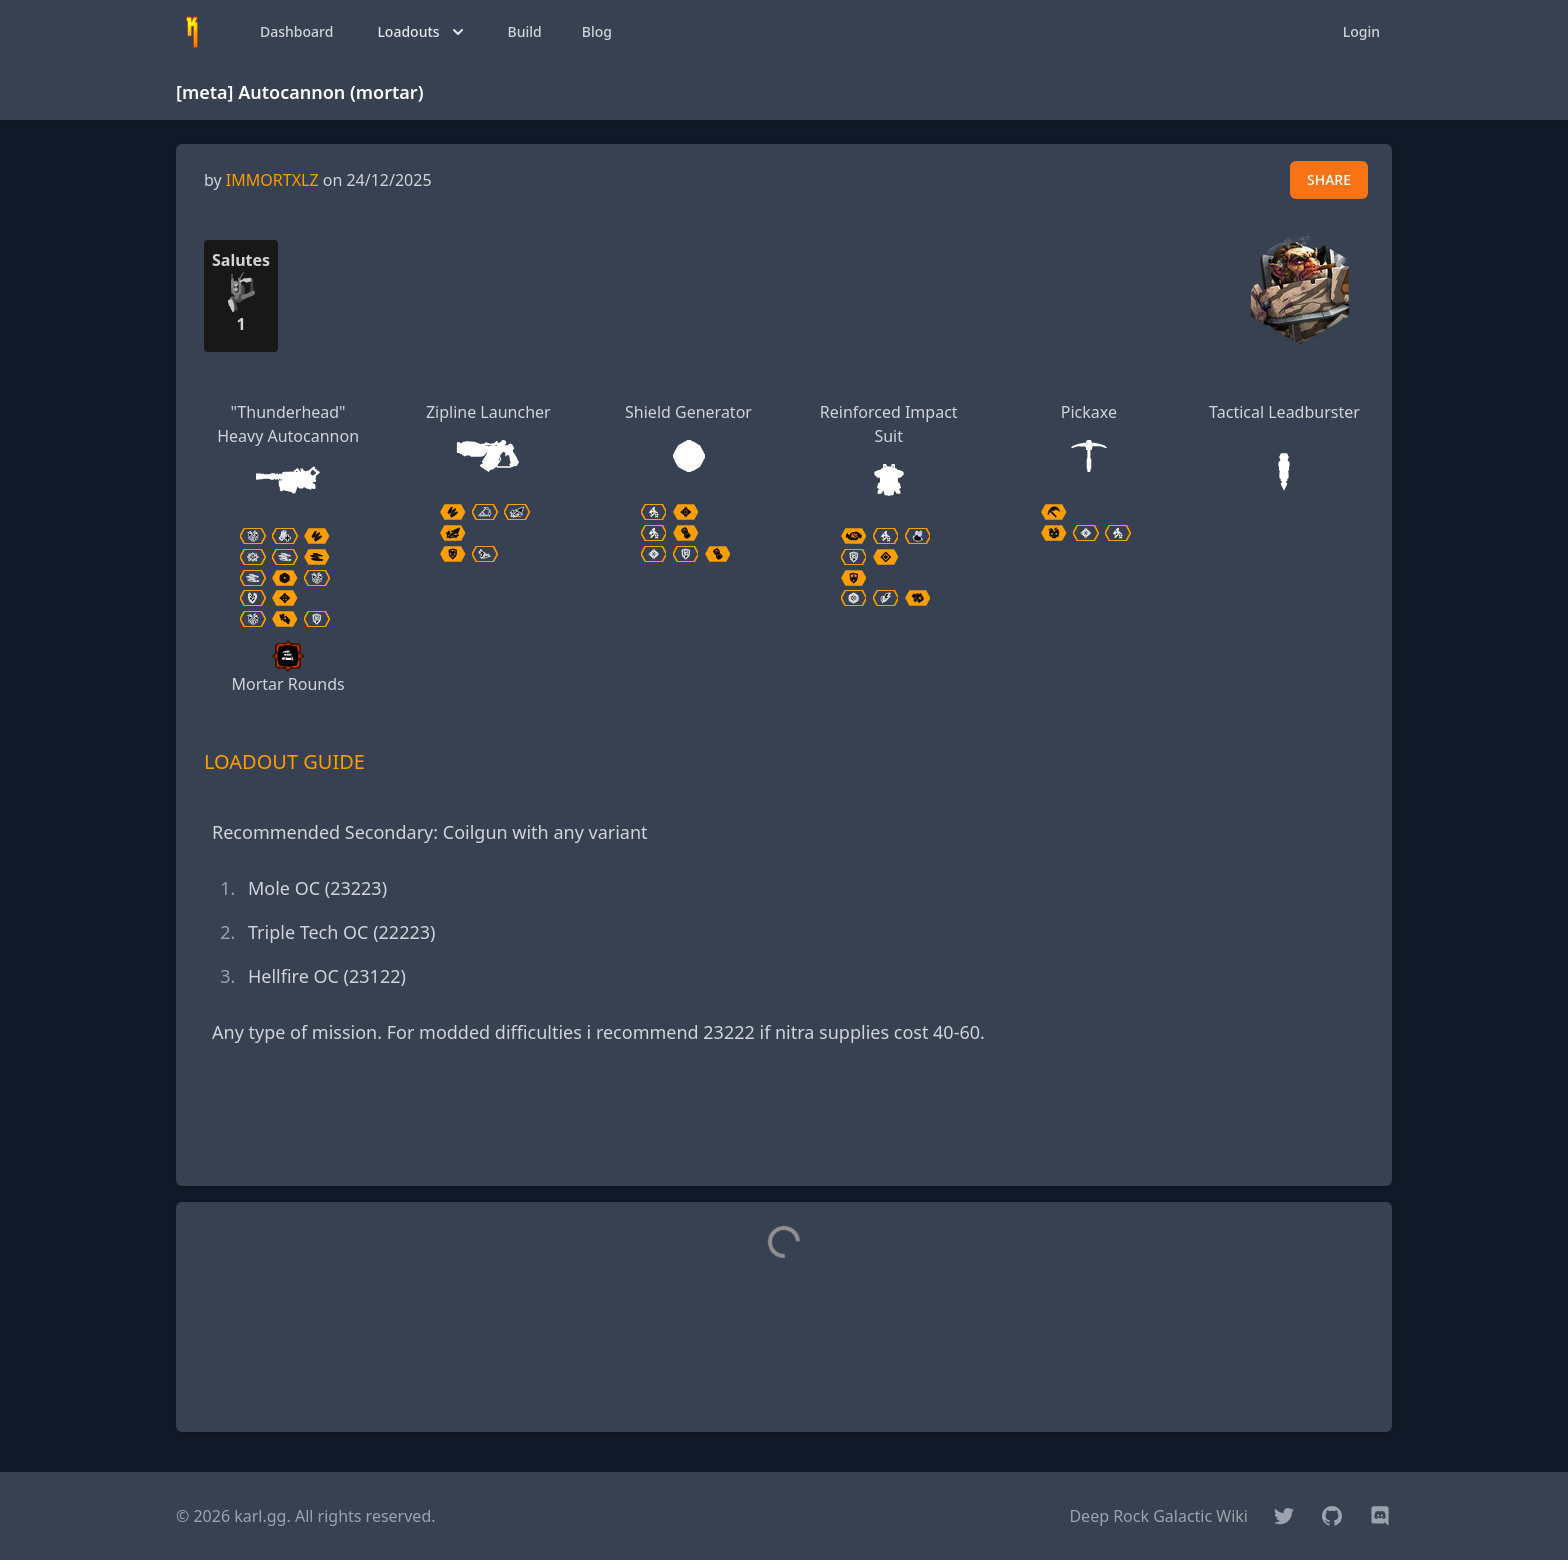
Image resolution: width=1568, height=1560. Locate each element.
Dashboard (296, 31)
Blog (597, 31)
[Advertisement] (784, 1125)
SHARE (1329, 179)
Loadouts (422, 32)
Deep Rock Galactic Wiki (1158, 1516)
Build (525, 31)
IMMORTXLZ (272, 180)
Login (1361, 31)
